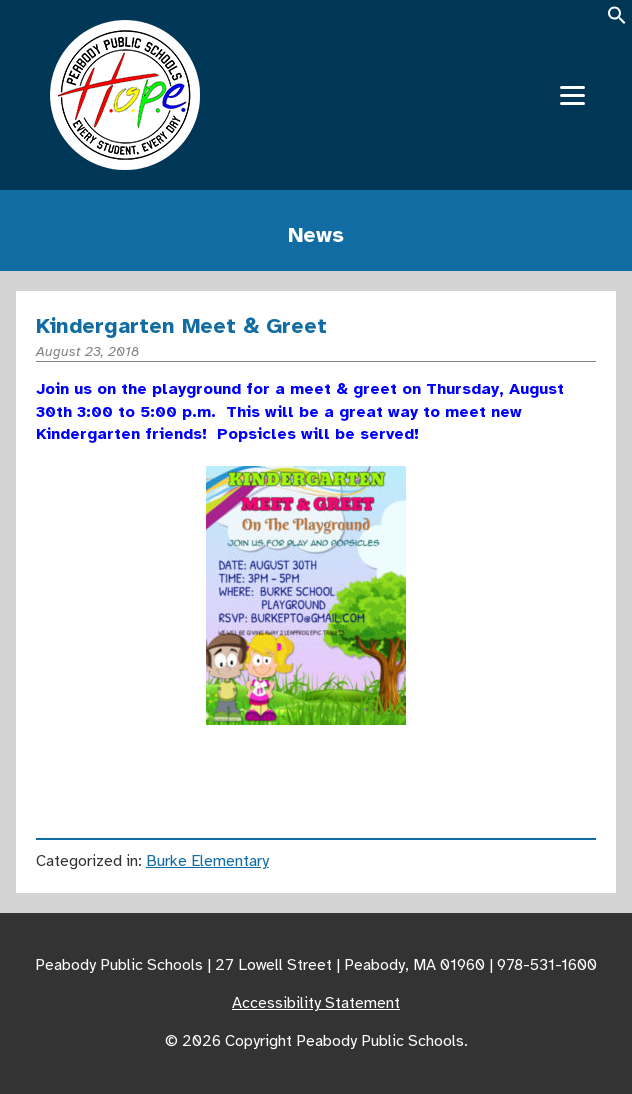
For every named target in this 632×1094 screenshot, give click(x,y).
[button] (617, 21)
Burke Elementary (207, 861)
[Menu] (572, 95)
